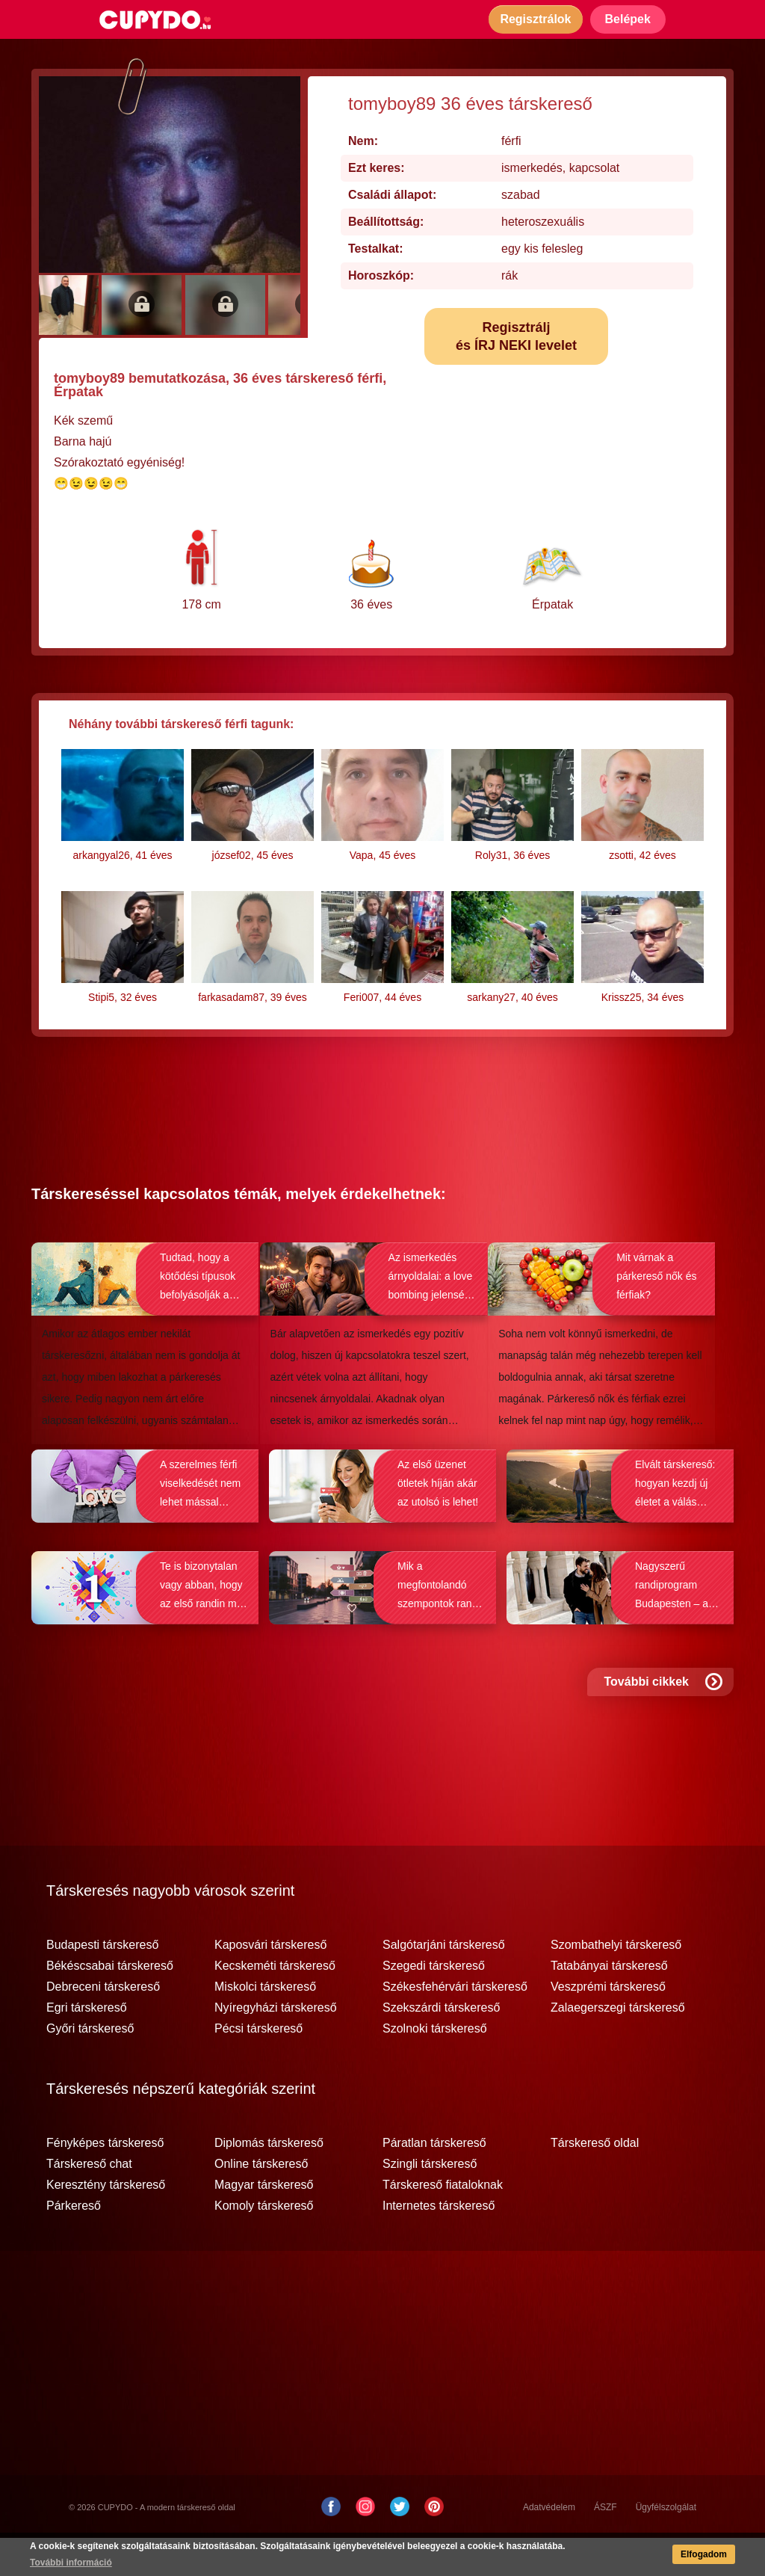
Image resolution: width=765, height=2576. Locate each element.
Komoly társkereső (264, 2244)
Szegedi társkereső (433, 2004)
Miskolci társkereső (265, 2025)
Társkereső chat (89, 2202)
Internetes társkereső (438, 2244)
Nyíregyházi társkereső (275, 2046)
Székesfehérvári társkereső (454, 2025)
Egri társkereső (86, 2046)
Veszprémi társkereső (608, 2025)
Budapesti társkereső (102, 1983)
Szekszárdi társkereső (441, 2046)
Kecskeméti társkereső (274, 2004)
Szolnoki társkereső (434, 2067)
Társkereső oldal (595, 2181)
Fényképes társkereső (105, 2181)
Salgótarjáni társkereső (443, 1983)
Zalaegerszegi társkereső (618, 2046)
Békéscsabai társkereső (109, 2004)
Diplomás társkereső (268, 2181)
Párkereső (73, 2244)
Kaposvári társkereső (270, 1983)
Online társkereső (261, 2202)
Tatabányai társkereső (609, 2004)
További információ (71, 2562)
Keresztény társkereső (105, 2223)
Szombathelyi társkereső (616, 1983)
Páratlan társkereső (434, 2181)
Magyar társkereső (264, 2223)
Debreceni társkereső (103, 2025)
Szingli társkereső (429, 2202)
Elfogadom (704, 2554)
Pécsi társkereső (258, 2067)
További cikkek (663, 1719)
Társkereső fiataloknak (442, 2223)
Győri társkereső (90, 2067)
